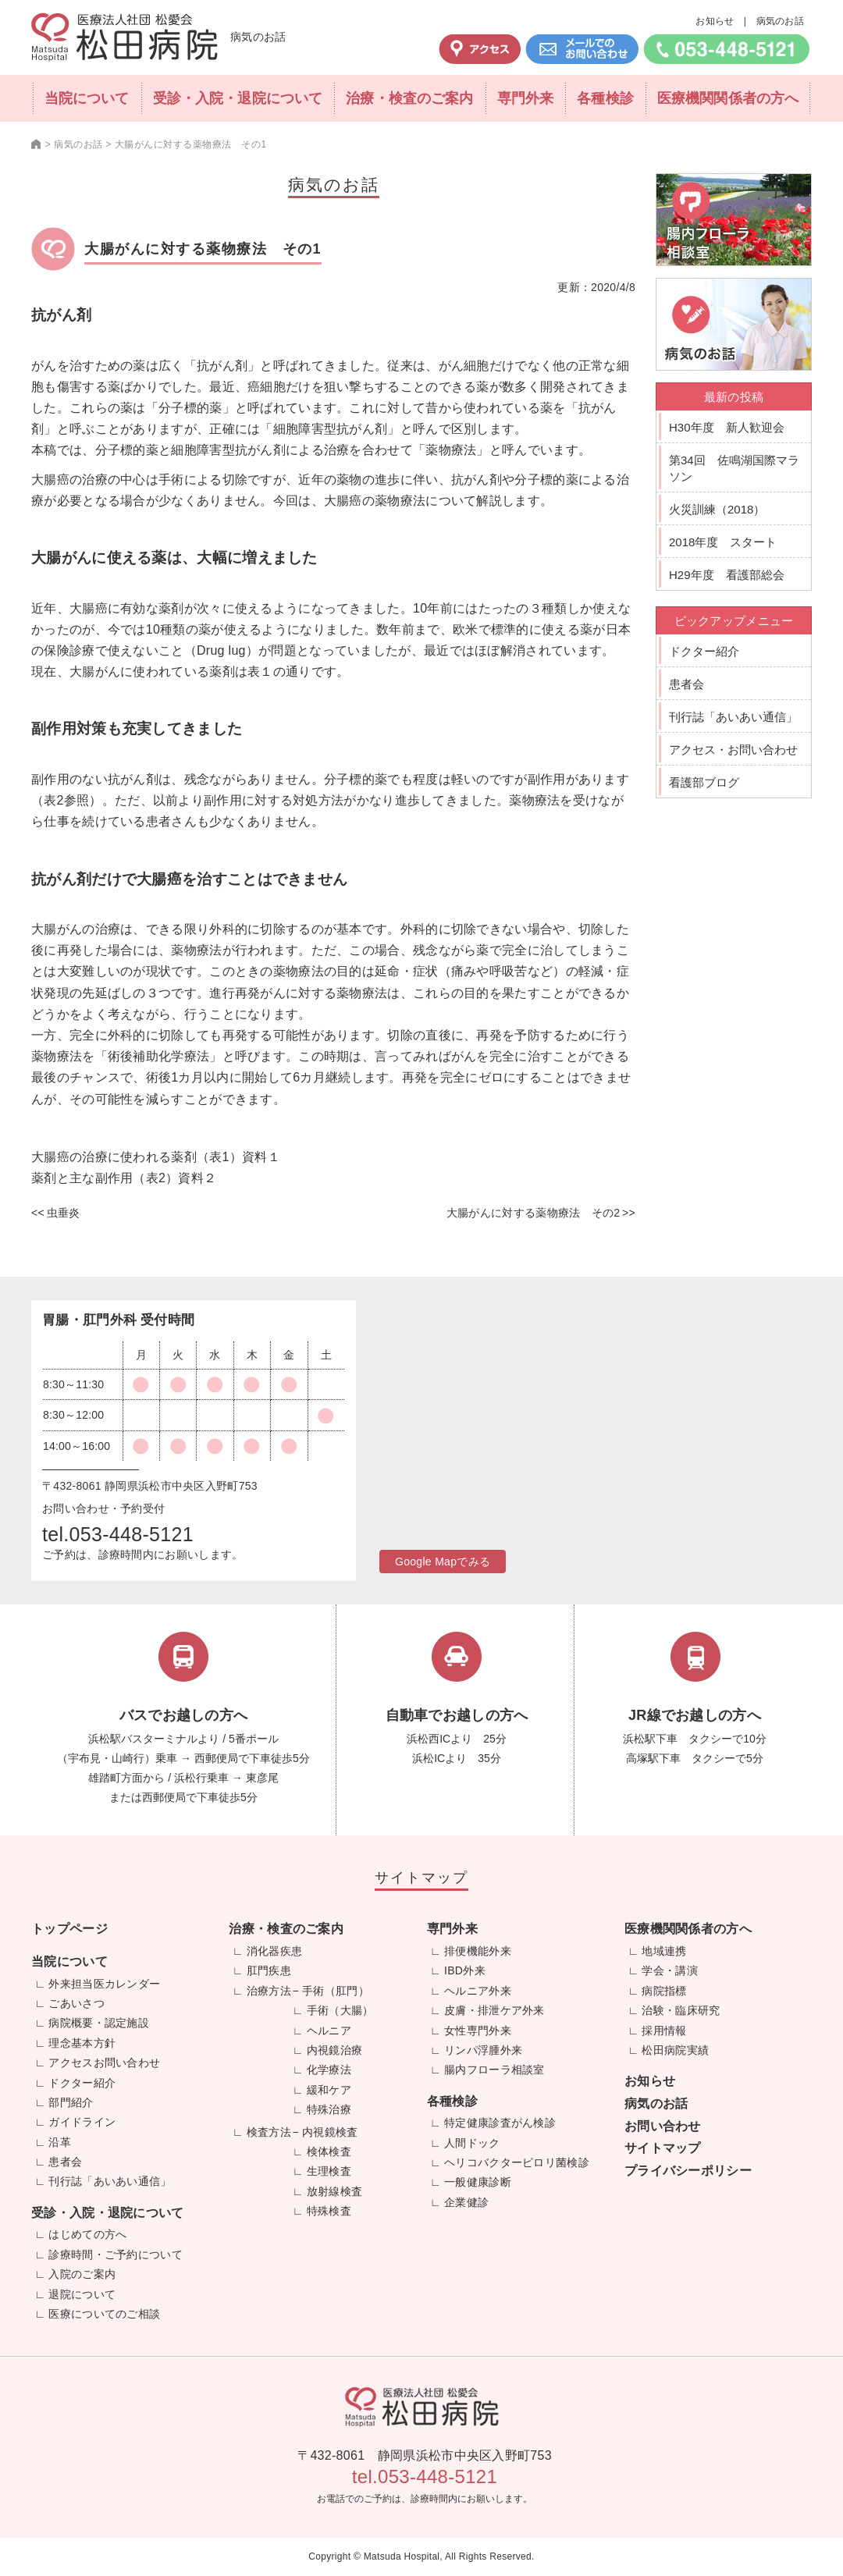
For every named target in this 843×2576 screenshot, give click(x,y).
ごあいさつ (76, 2003)
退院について (82, 2294)
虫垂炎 (63, 1212)
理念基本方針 (82, 2043)
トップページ (69, 1928)
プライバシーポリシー (688, 2170)
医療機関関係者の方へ (728, 98)
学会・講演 (670, 1970)
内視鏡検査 (330, 2132)
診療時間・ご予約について (115, 2254)
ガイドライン (82, 2122)
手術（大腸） (340, 2010)
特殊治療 (329, 2109)
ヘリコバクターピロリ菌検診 (516, 2162)
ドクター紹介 (704, 651)
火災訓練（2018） (717, 509)
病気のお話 (780, 21)
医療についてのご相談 (104, 2314)
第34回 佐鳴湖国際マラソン (734, 468)
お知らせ (714, 21)
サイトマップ (662, 2148)
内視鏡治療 (335, 2050)
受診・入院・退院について (237, 98)
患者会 (686, 684)
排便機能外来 (477, 1951)
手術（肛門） (335, 1990)
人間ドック (472, 2143)
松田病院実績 (675, 2050)
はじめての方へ (87, 2234)
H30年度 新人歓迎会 (726, 427)
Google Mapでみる (442, 1561)
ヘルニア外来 (477, 1990)
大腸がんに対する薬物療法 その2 (533, 1212)
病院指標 (664, 1990)
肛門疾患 (269, 1970)
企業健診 (466, 2202)
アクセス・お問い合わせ (733, 749)
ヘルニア (329, 2030)
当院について (87, 98)
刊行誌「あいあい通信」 (733, 716)
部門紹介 (70, 2102)
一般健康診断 (477, 2182)
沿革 (59, 2142)
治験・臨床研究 (681, 2010)
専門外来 (525, 98)
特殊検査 (329, 2211)
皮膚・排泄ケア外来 (494, 2010)
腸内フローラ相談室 (494, 2069)
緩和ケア (329, 2090)
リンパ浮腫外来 (483, 2050)
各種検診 (605, 98)
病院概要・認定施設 (98, 2022)
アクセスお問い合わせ (104, 2062)
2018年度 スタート (723, 542)
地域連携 (664, 1951)
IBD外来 (465, 1970)
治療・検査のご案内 (409, 98)
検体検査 (329, 2151)
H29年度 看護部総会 (726, 574)
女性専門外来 (477, 2030)
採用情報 (664, 2030)
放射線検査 (335, 2191)
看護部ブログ (704, 782)
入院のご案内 (82, 2274)
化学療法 (329, 2069)
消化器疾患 (275, 1951)
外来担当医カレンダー (104, 1983)
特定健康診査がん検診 (500, 2122)
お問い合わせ (662, 2126)
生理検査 (329, 2171)
